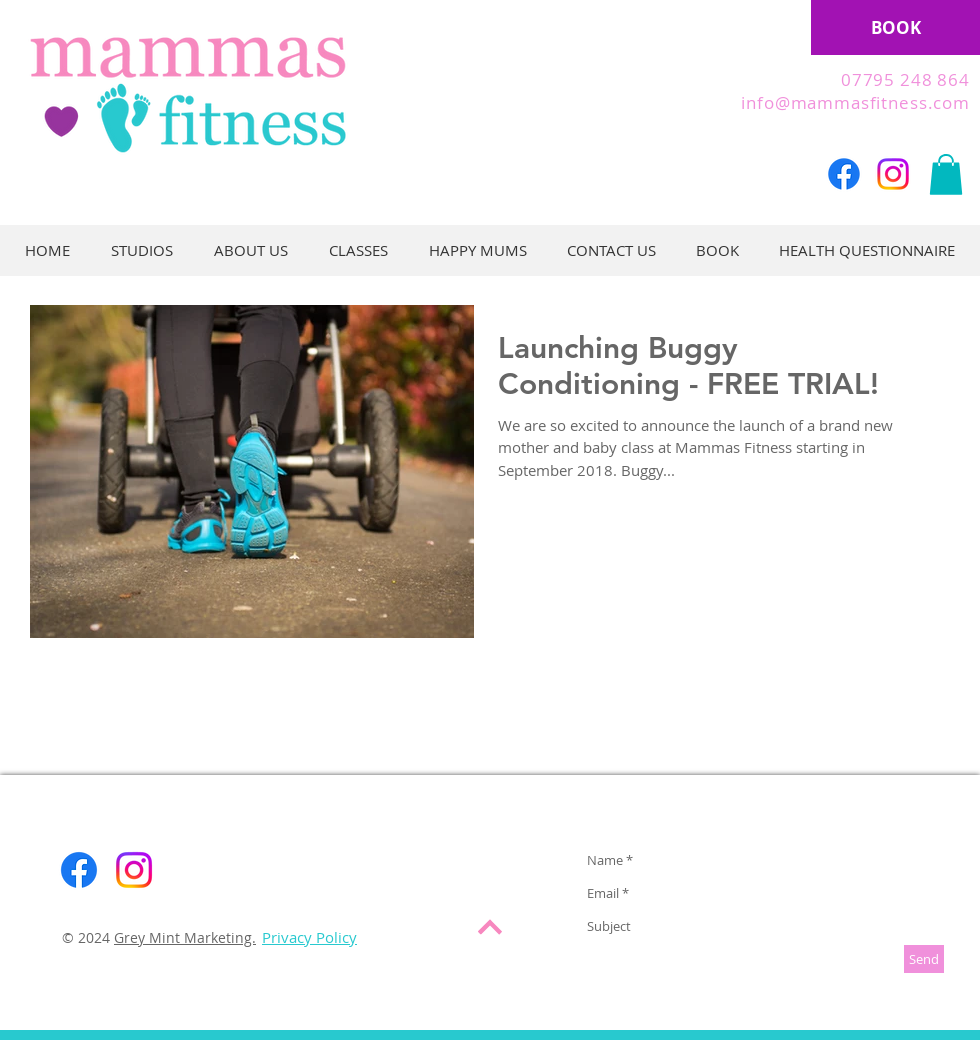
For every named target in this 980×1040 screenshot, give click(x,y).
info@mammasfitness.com (855, 102)
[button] (946, 174)
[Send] (924, 959)
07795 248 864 (905, 79)
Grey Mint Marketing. (185, 937)
